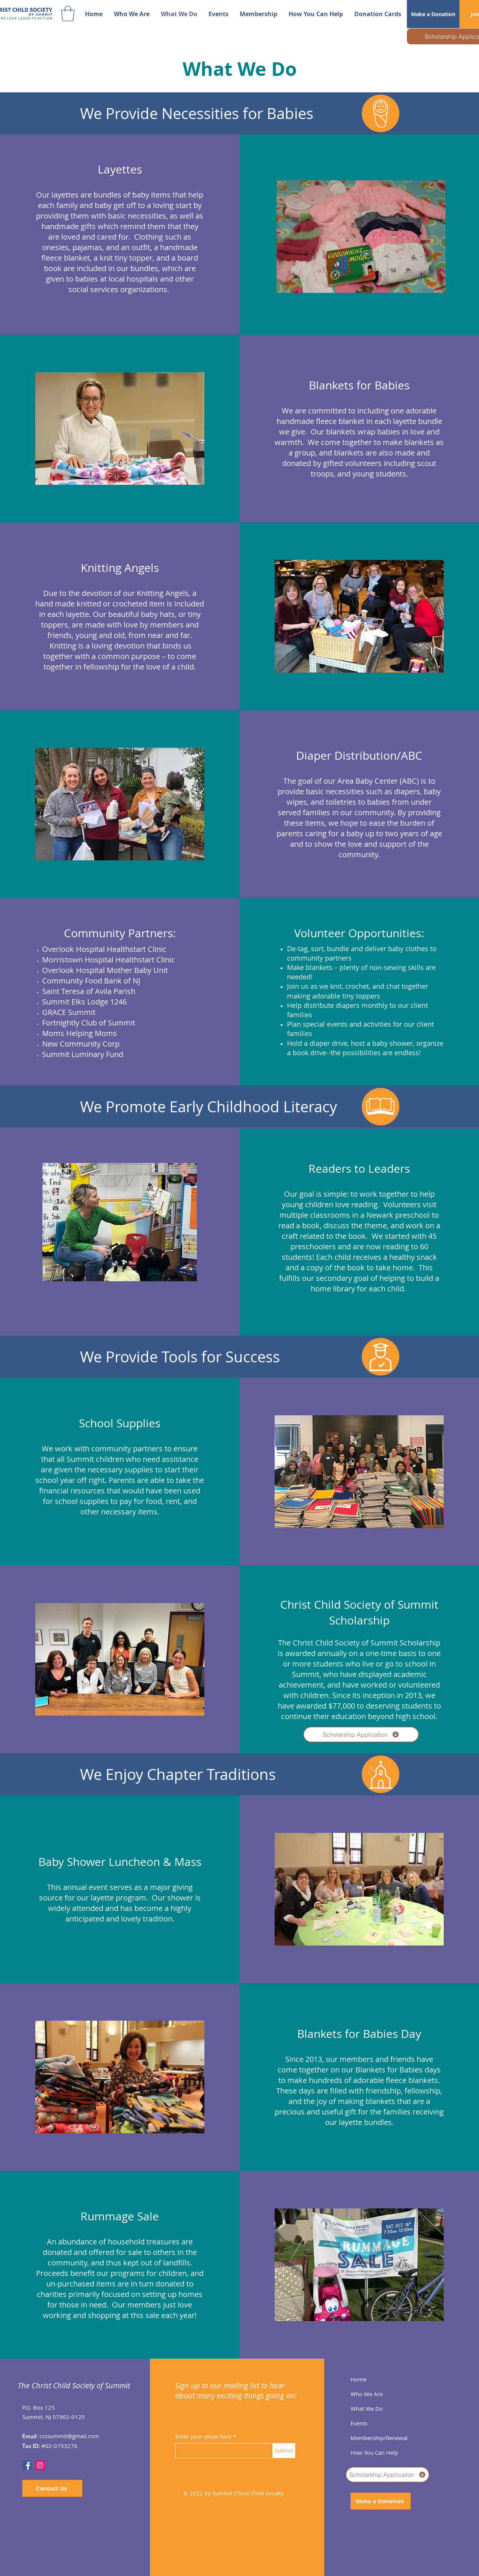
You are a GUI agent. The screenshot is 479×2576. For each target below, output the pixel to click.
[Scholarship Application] (361, 1734)
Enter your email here (203, 2436)
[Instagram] (40, 2465)
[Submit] (284, 2450)
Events (359, 2423)
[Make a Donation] (433, 14)
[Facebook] (27, 2465)
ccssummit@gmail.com (69, 2436)
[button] (67, 13)
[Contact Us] (52, 2488)
